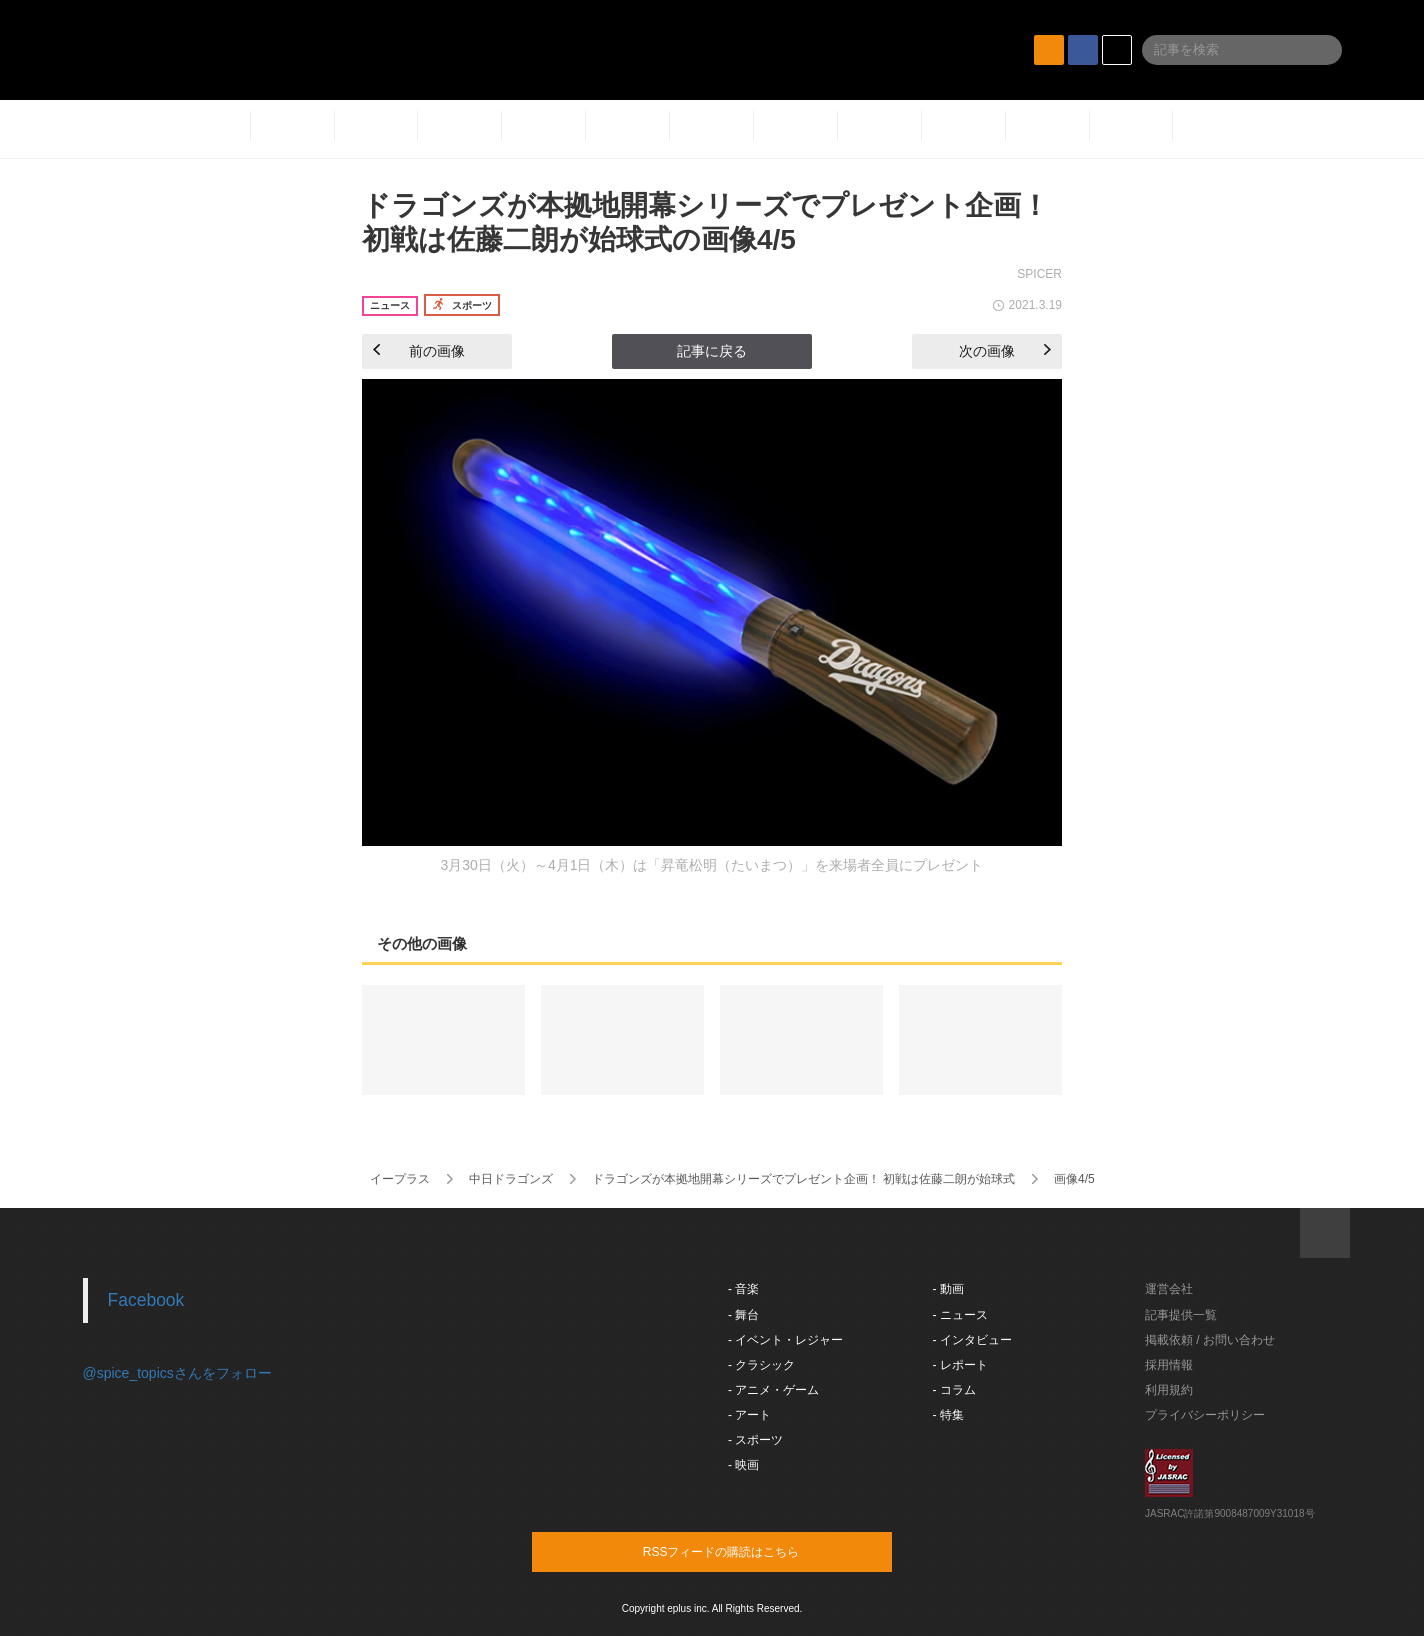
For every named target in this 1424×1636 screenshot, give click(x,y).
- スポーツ (755, 1440)
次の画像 (1005, 351)
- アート (749, 1415)
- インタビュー (972, 1340)
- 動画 (948, 1289)
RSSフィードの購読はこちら (750, 1551)
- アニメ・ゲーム (773, 1390)
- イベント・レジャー (785, 1340)
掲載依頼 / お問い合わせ (1210, 1340)
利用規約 (1169, 1390)
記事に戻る (712, 351)
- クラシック (761, 1365)
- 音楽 (743, 1289)
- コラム (954, 1390)
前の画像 (419, 351)
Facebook (146, 1300)
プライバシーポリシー (1205, 1415)
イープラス (400, 1179)
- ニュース (960, 1315)
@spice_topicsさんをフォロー (177, 1373)
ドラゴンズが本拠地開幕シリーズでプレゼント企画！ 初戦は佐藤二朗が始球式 (803, 1179)
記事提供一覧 (1181, 1315)
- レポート (960, 1365)
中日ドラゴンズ (511, 1179)
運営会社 (1169, 1289)
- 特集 (948, 1415)
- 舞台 (743, 1315)
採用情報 (1169, 1365)
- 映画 (743, 1465)
